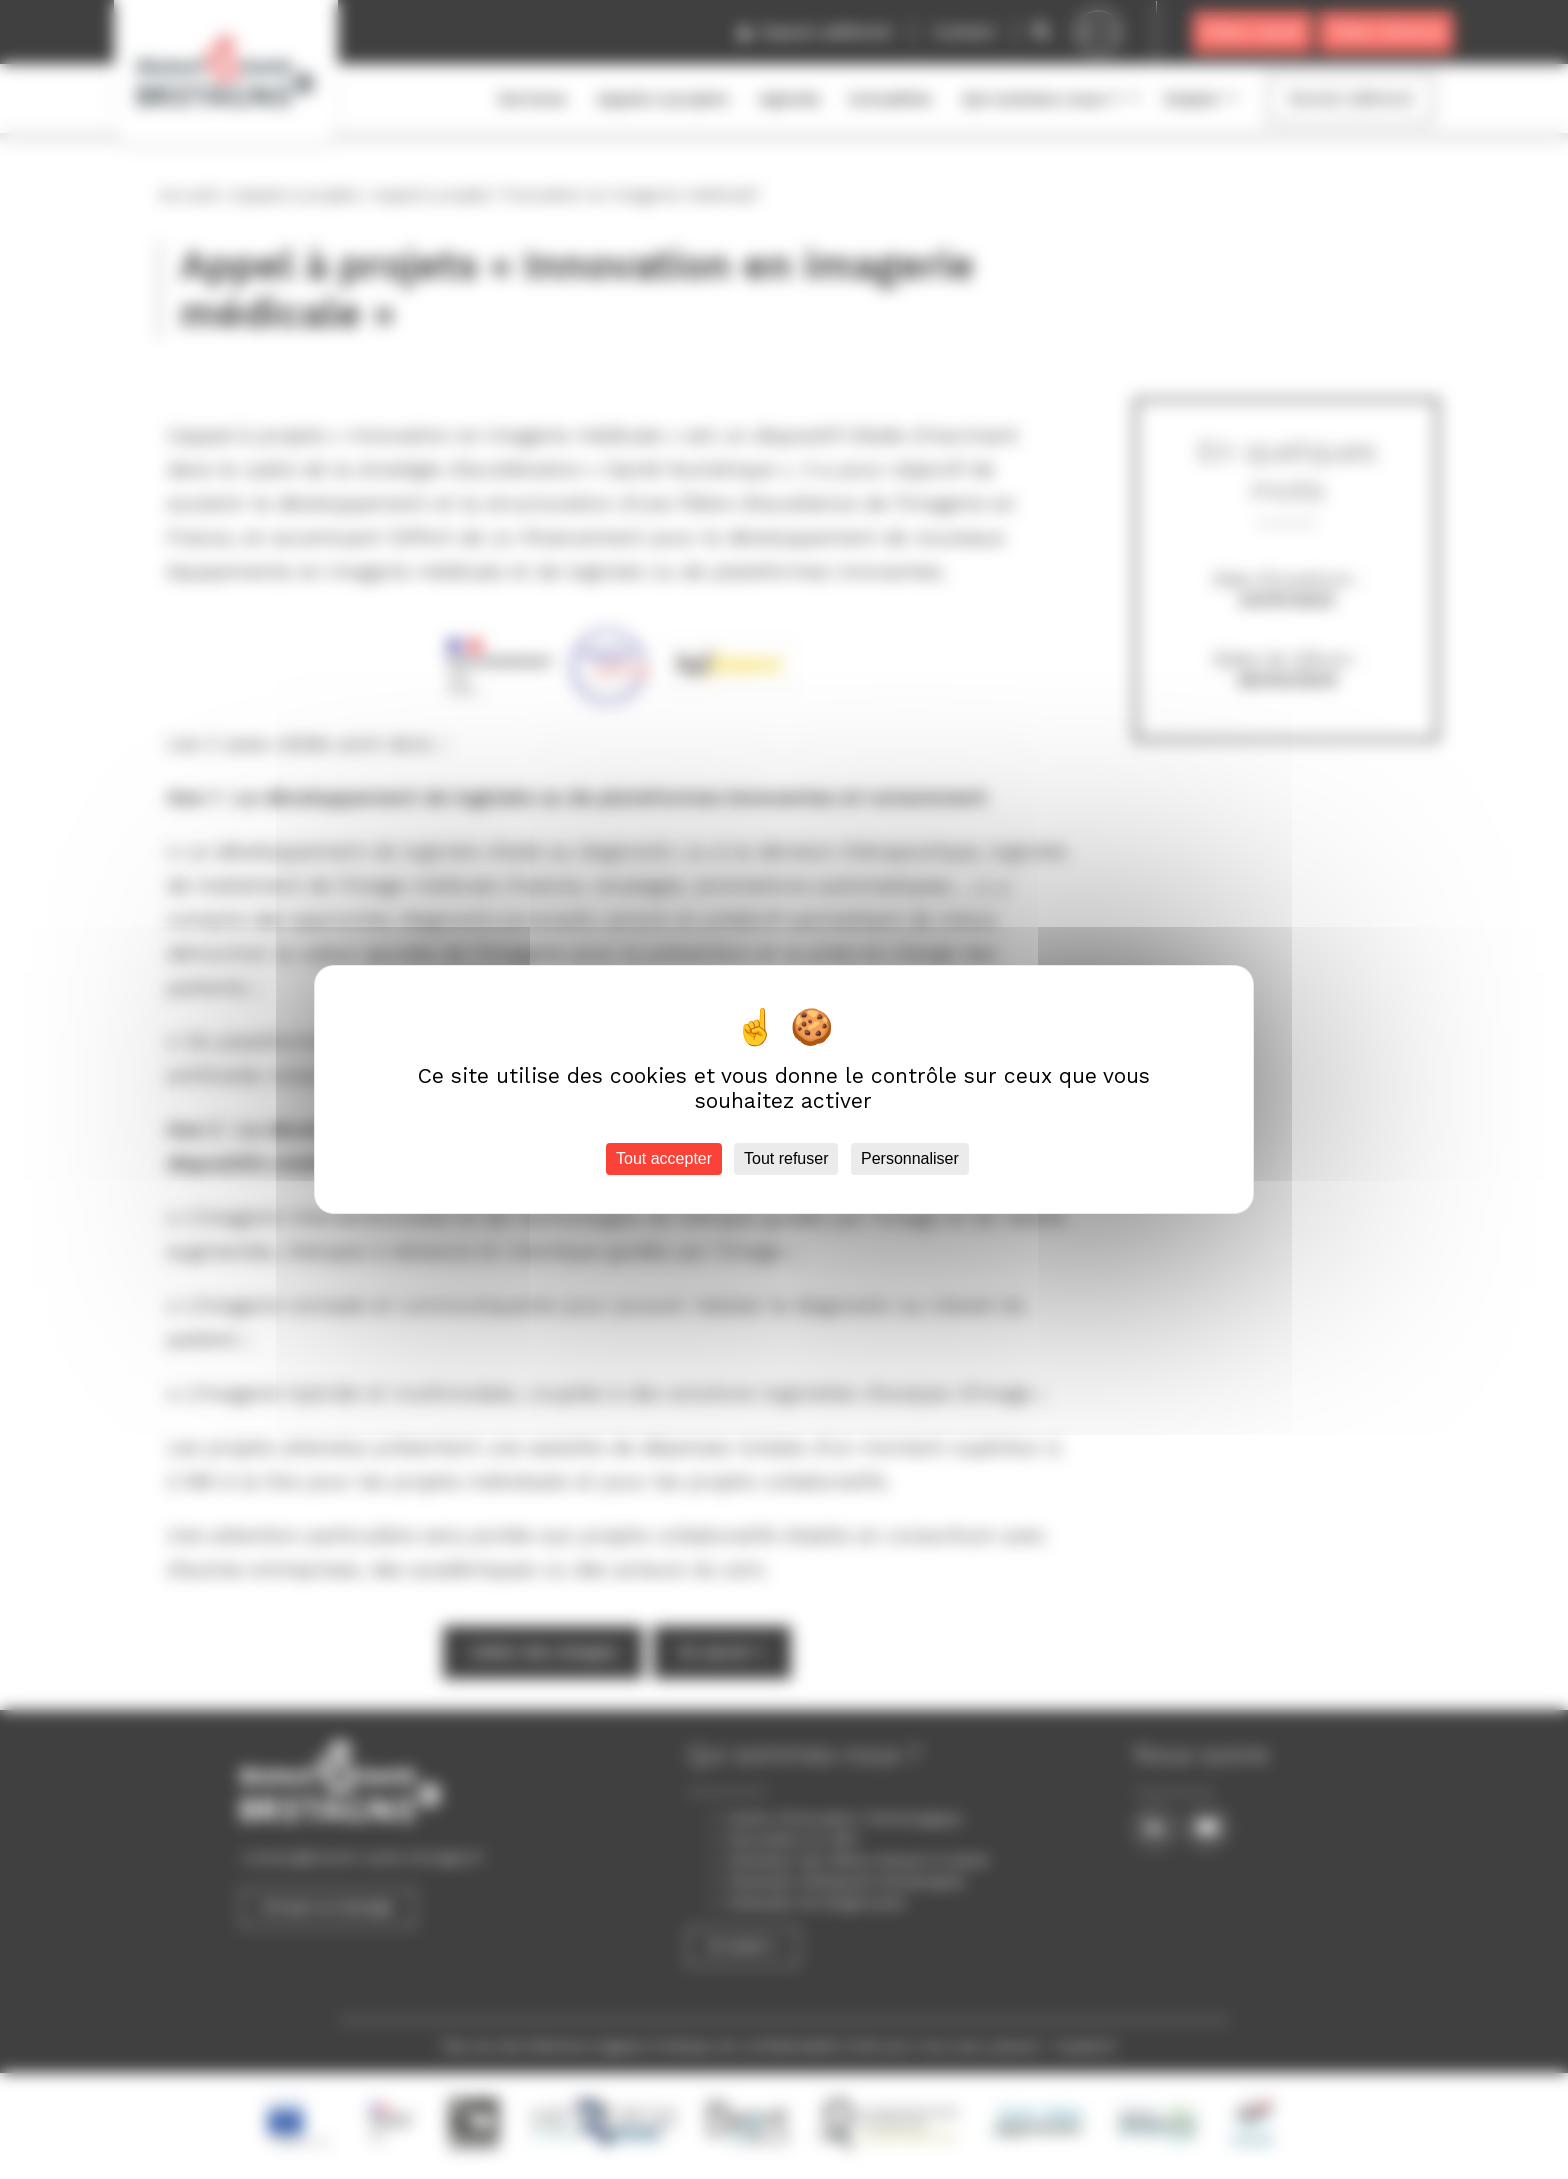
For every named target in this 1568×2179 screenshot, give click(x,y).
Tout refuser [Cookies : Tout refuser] (786, 1158)
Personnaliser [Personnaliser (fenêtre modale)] (910, 1158)
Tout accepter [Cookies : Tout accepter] (664, 1158)
